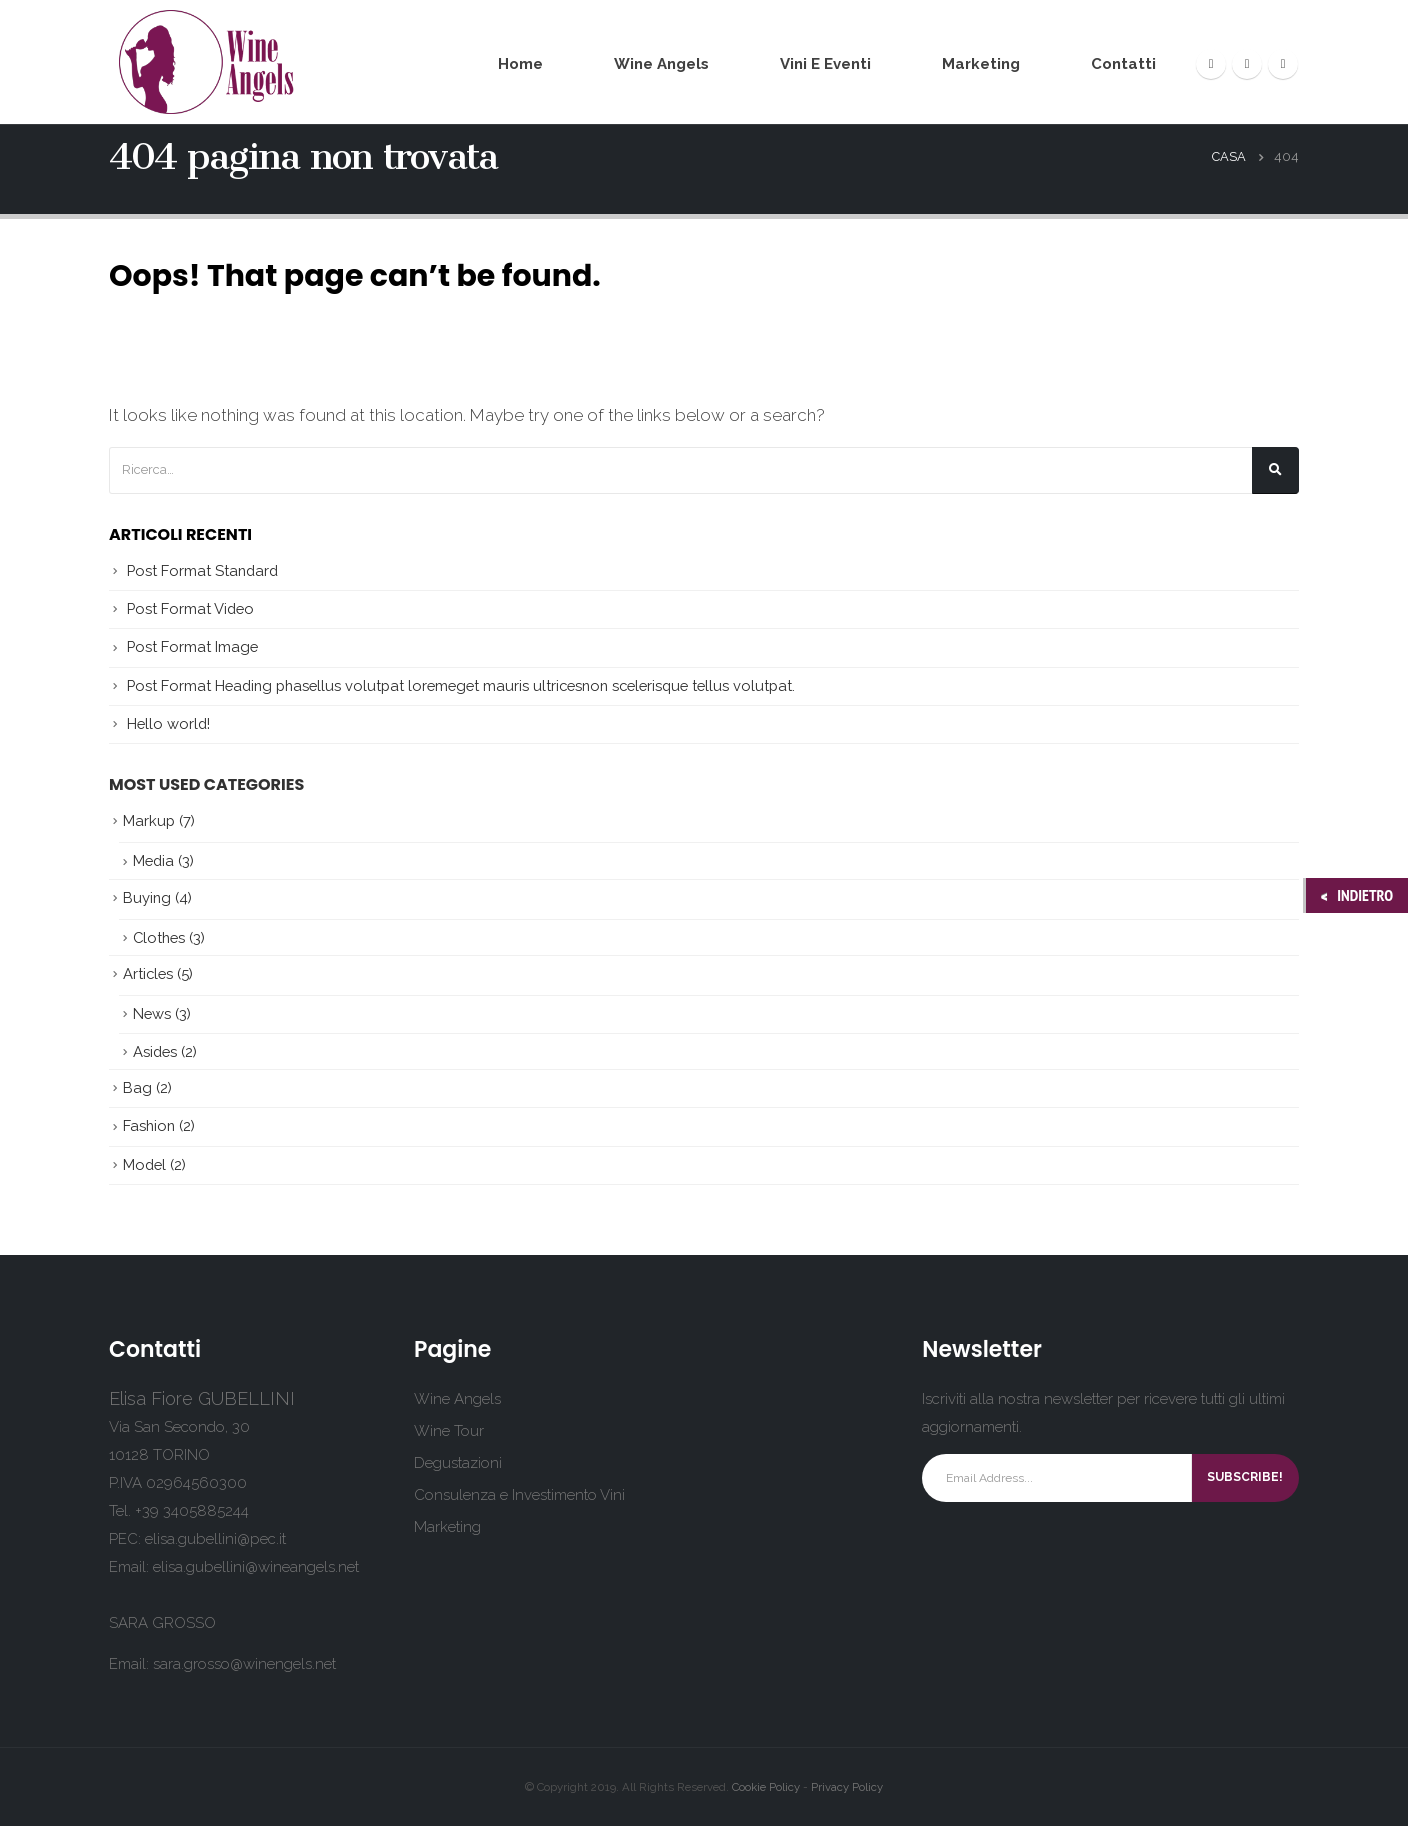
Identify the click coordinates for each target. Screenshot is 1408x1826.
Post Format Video (190, 608)
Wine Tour (449, 1431)
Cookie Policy (766, 1787)
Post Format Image (192, 646)
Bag (137, 1087)
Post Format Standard (202, 570)
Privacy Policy (847, 1787)
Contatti (1123, 64)
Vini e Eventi (825, 64)
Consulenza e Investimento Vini (519, 1495)
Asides (155, 1051)
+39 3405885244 (192, 1511)
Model (144, 1164)
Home (520, 64)
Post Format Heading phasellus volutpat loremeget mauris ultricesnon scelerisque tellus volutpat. (461, 685)
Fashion (149, 1125)
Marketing (981, 64)
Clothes (159, 937)
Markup (149, 820)
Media (153, 860)
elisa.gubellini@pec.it (215, 1539)
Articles (148, 973)
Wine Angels (661, 64)
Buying (147, 897)
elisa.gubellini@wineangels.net (256, 1567)
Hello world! (168, 723)
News (152, 1013)
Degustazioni (458, 1463)
